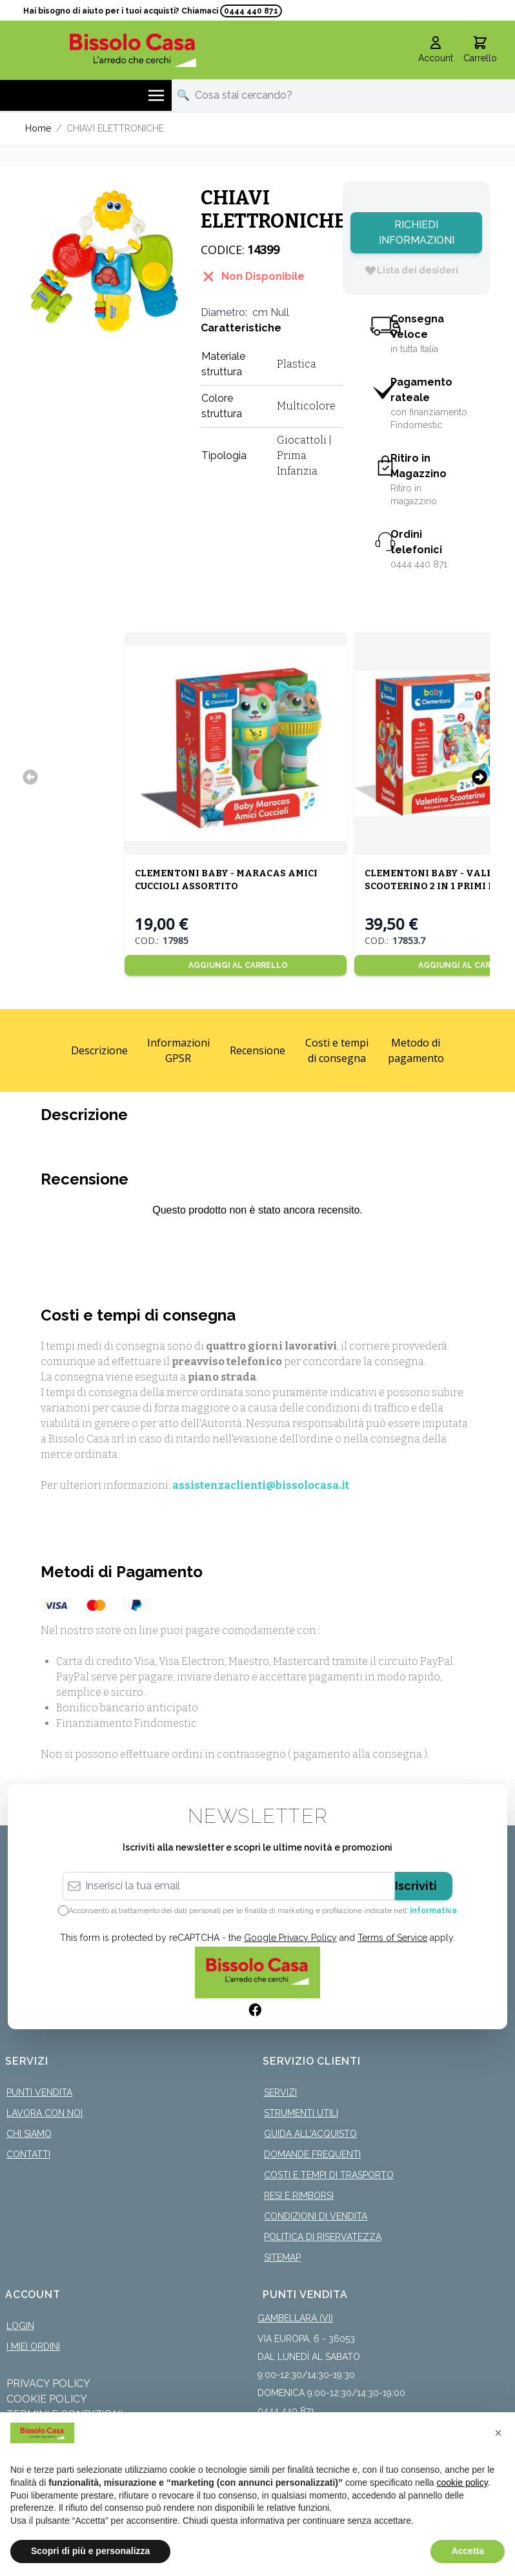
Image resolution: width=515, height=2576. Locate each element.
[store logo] (133, 50)
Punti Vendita (39, 2092)
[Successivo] (479, 777)
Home (38, 128)
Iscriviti (416, 1886)
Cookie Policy (46, 2399)
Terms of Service (392, 1937)
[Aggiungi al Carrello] (236, 965)
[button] (498, 2433)
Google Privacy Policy (290, 1937)
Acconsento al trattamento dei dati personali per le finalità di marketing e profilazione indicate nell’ (262, 1910)
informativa (433, 1910)
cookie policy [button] (462, 2482)
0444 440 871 (251, 10)
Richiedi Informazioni (416, 232)
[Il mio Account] (435, 50)
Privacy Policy (48, 2383)
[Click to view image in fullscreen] (106, 262)
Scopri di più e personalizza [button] (90, 2551)
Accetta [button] (467, 2551)
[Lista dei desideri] (411, 270)
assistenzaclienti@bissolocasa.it (260, 1485)
